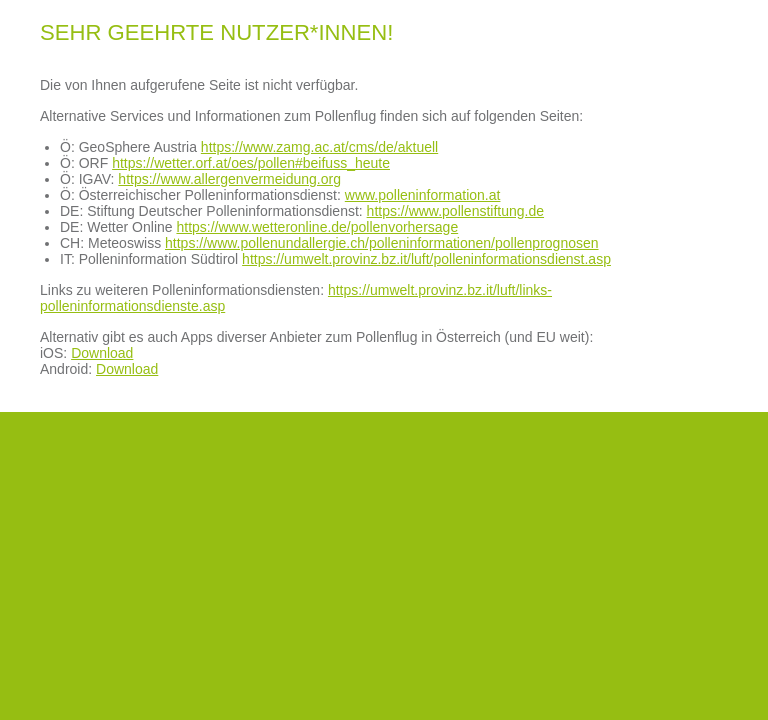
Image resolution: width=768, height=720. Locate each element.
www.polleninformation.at (423, 195)
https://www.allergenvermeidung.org (229, 179)
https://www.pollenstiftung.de (455, 211)
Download (102, 353)
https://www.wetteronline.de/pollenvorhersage (317, 227)
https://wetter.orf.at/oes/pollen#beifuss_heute (251, 163)
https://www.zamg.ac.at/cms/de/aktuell (319, 147)
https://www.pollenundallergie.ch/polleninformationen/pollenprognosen (382, 243)
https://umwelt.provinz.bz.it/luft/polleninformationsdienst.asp (426, 259)
